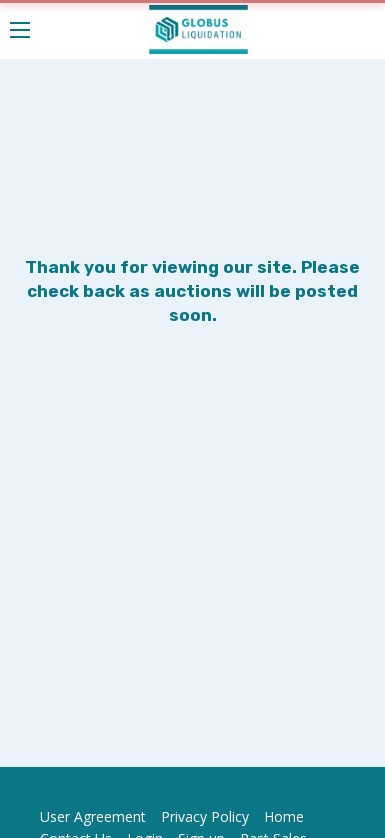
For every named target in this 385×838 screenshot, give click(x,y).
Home (284, 816)
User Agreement (93, 816)
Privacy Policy (205, 816)
